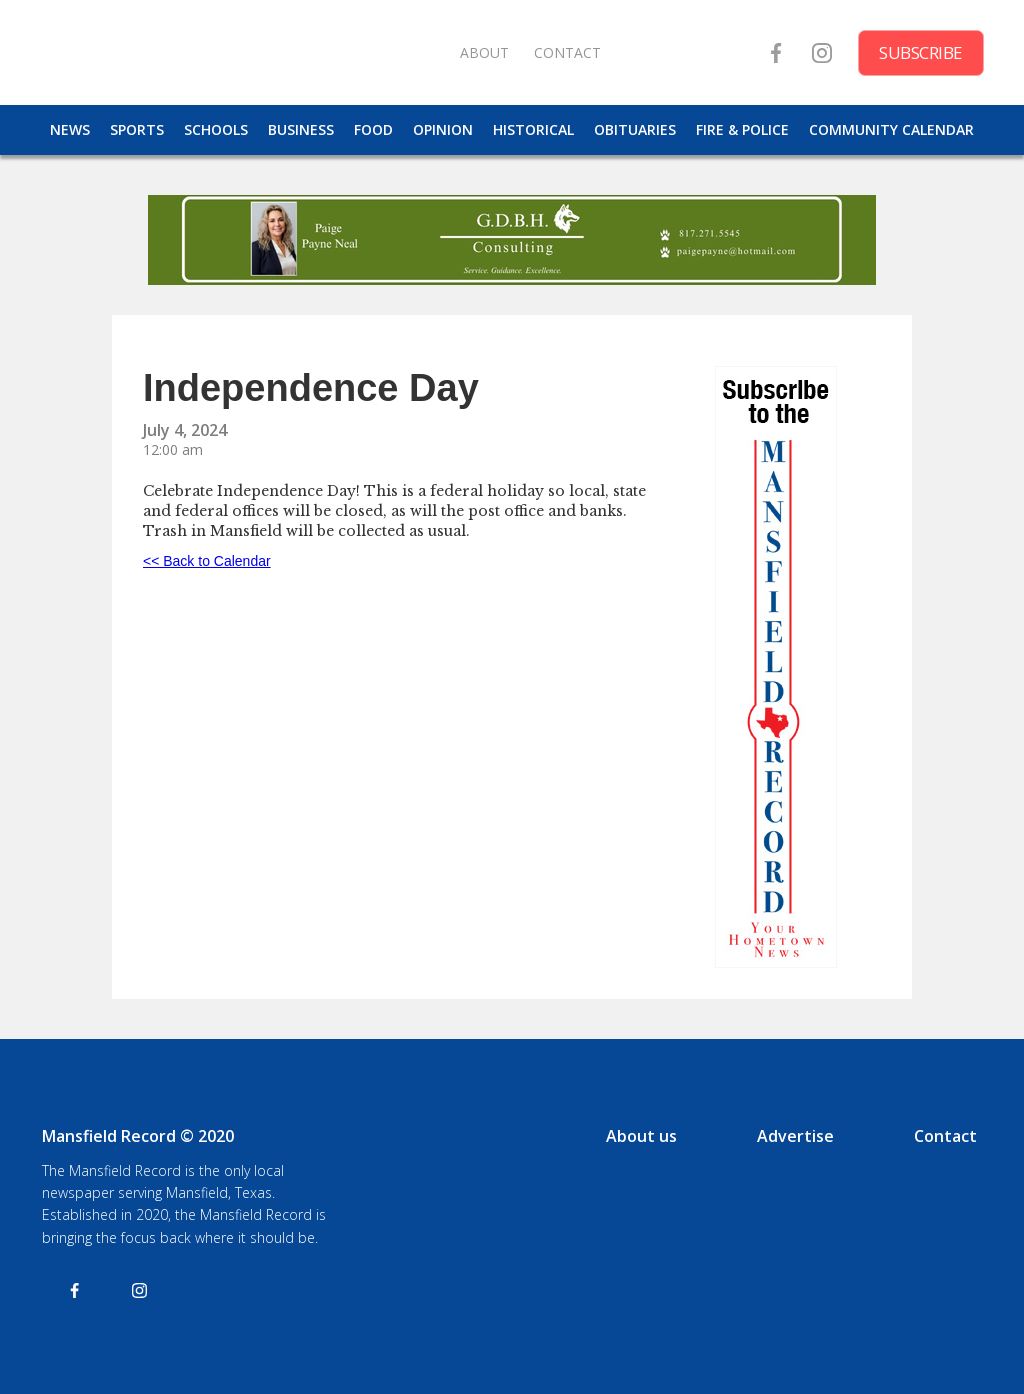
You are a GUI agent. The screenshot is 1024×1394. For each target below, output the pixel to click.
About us (641, 1136)
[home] (240, 52)
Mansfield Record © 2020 (138, 1136)
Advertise (795, 1136)
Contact (945, 1136)
